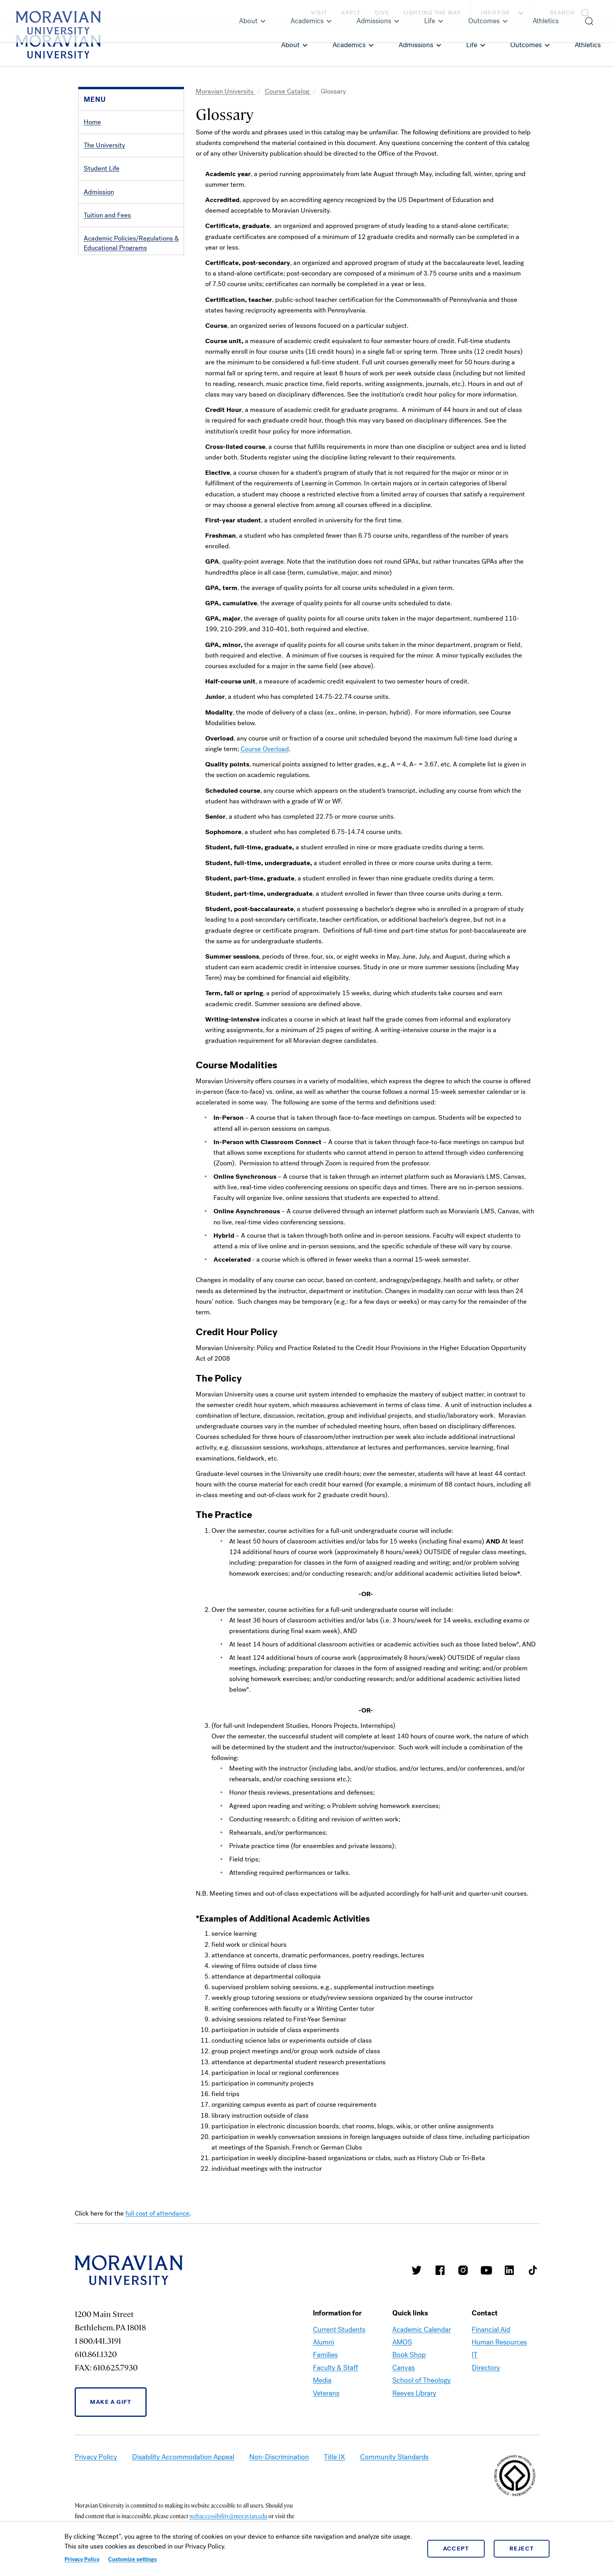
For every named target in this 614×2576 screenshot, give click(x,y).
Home (92, 122)
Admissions (416, 45)
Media (322, 2380)
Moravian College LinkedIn (509, 2270)
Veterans (326, 2393)
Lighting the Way (432, 13)
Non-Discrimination (279, 2457)
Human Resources (499, 2342)
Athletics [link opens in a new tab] (588, 45)
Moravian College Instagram (463, 2270)
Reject (521, 2548)
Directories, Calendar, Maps (124, 317)
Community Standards (394, 2457)
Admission (99, 192)
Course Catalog (288, 91)
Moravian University (225, 91)
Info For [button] (503, 13)
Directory (486, 2367)
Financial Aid (491, 2329)
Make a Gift (110, 2402)
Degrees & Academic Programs (129, 271)
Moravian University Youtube (486, 2270)
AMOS (402, 2342)
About (290, 45)
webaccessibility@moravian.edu (228, 2515)
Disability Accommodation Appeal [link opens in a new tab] (183, 2457)
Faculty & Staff (335, 2367)
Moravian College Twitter (417, 2270)
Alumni (323, 2342)
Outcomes (526, 45)
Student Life (101, 168)
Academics (349, 45)
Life (471, 45)
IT (475, 2354)
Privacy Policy (81, 2559)
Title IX (334, 2457)
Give (382, 13)
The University (104, 145)
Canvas (403, 2367)
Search (562, 13)
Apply (350, 13)
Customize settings (132, 2559)
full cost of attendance (157, 2213)
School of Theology (421, 2380)
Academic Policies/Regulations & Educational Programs (131, 243)
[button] (572, 12)
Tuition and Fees (107, 215)
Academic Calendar (421, 2329)
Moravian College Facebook (440, 2270)
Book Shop (409, 2354)
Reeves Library (414, 2393)
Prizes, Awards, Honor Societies (129, 294)
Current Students (339, 2329)
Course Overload (265, 748)
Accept (456, 2548)
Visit (319, 13)
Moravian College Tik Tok (533, 2270)
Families (325, 2354)
